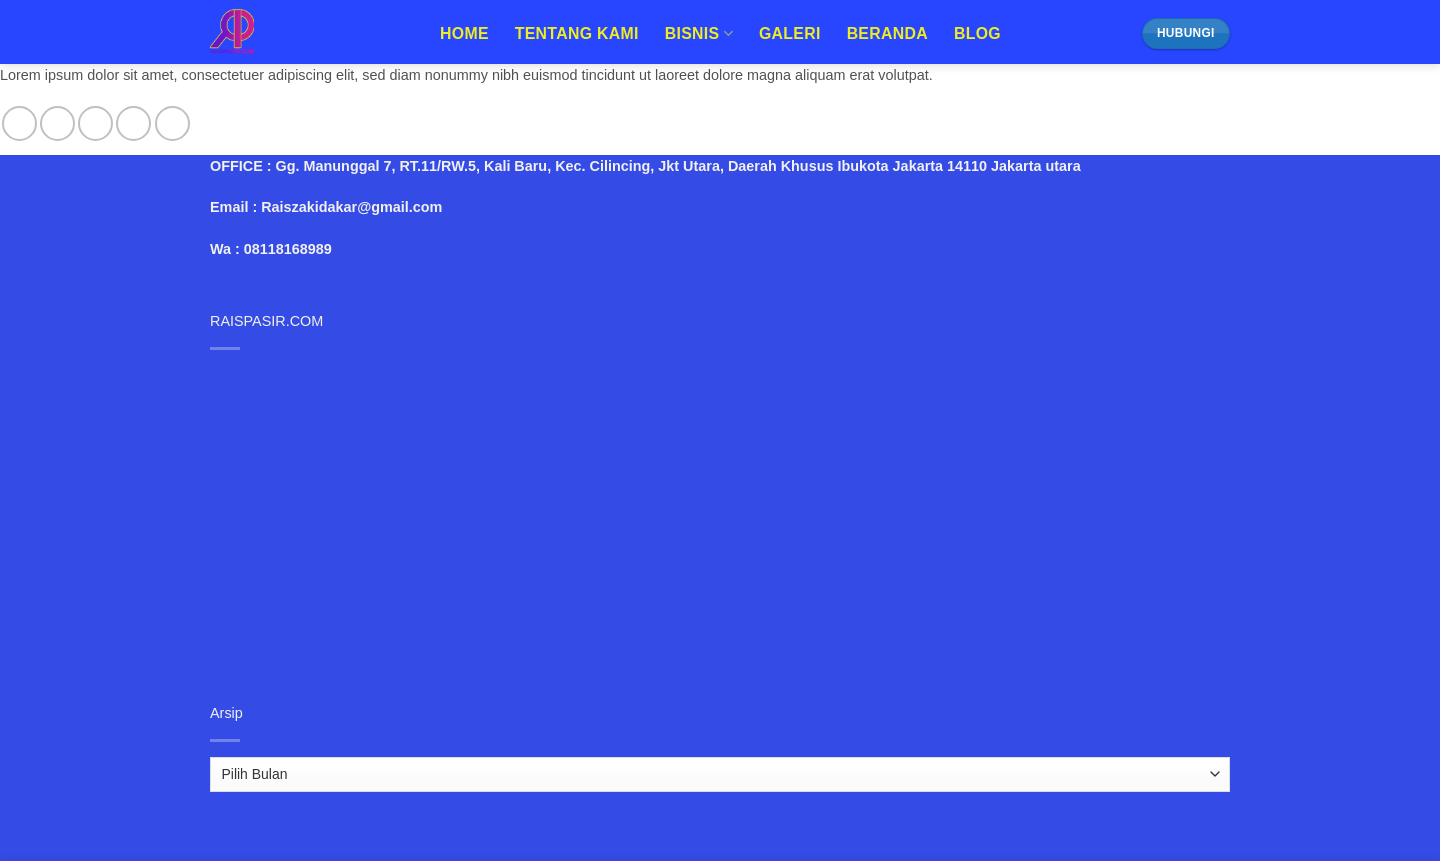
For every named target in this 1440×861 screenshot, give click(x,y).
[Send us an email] (133, 123)
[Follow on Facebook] (19, 123)
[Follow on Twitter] (95, 123)
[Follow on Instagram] (57, 123)
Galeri (790, 33)
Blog (977, 33)
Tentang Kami (577, 33)
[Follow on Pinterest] (172, 123)
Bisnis (699, 33)
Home (464, 33)
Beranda (887, 33)
